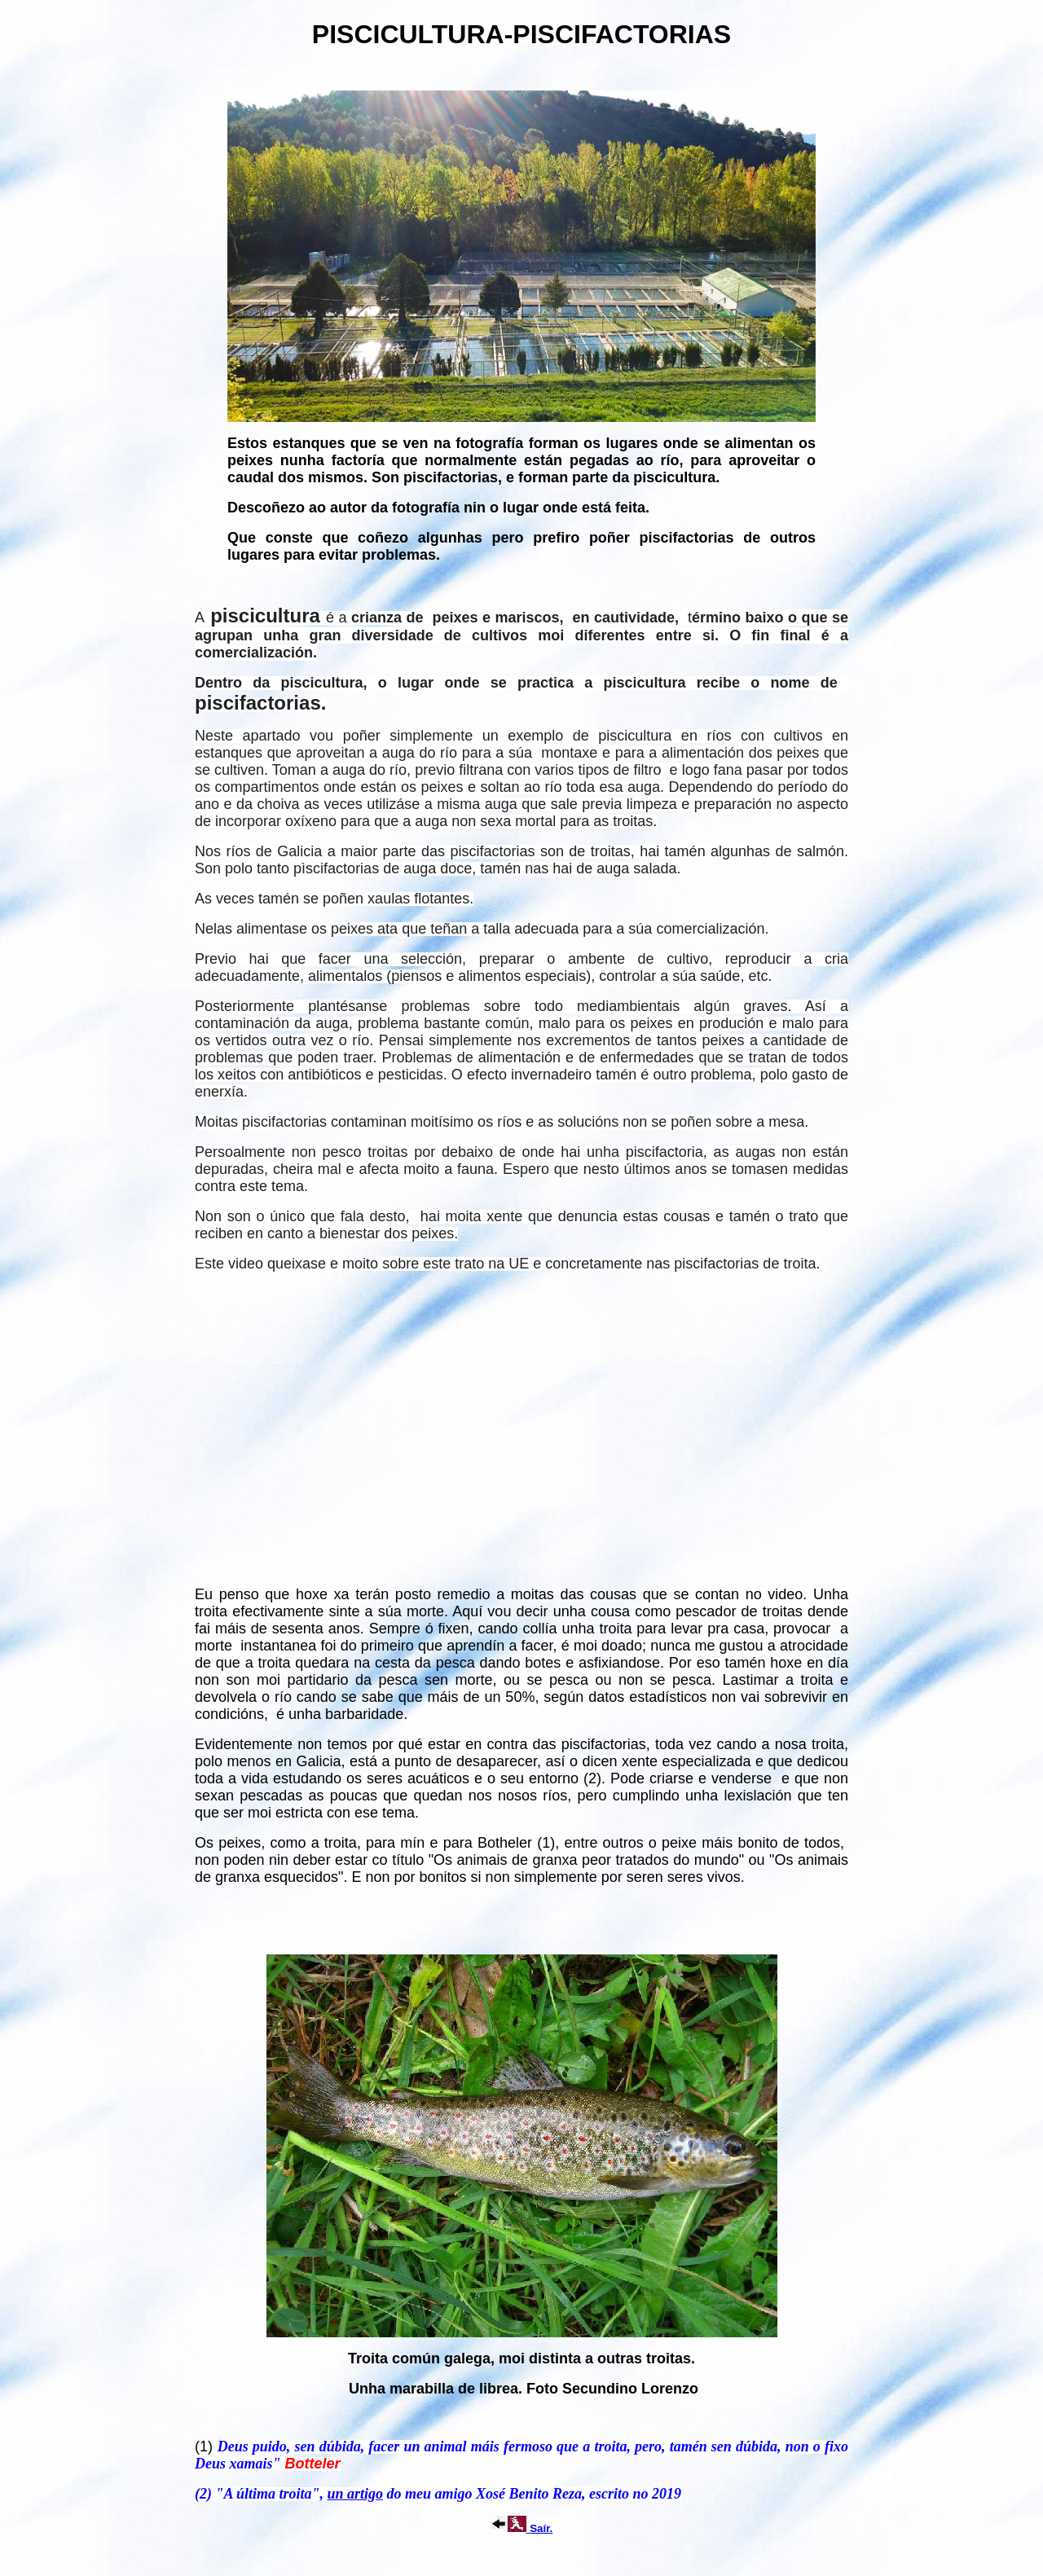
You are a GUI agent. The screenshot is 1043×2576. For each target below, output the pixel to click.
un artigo (356, 2494)
